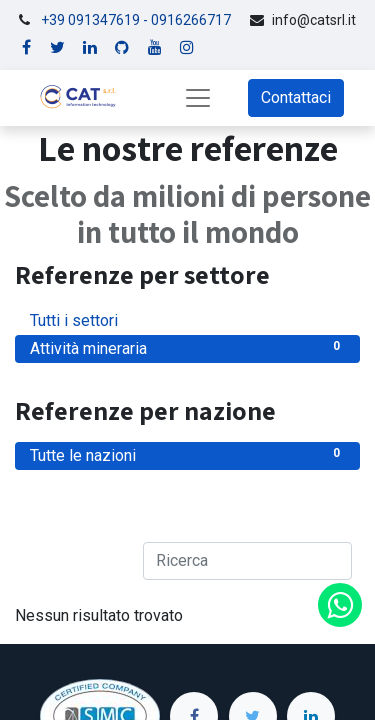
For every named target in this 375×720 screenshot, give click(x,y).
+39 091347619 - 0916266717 (136, 20)
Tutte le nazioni (187, 454)
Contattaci (296, 97)
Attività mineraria (187, 347)
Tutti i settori (187, 319)
